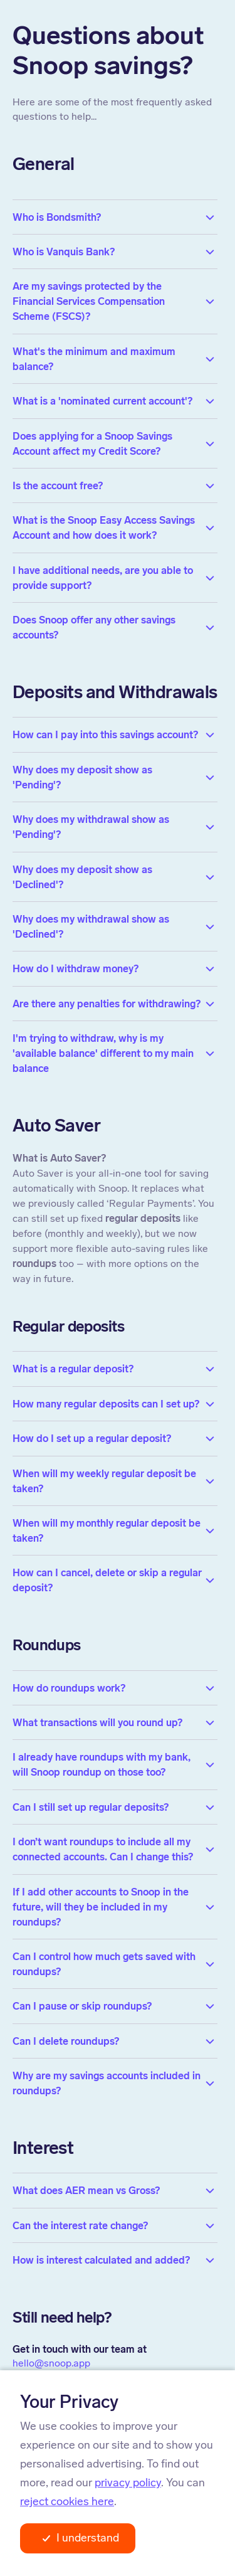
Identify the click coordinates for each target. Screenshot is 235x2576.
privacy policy (128, 2482)
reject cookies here (67, 2501)
